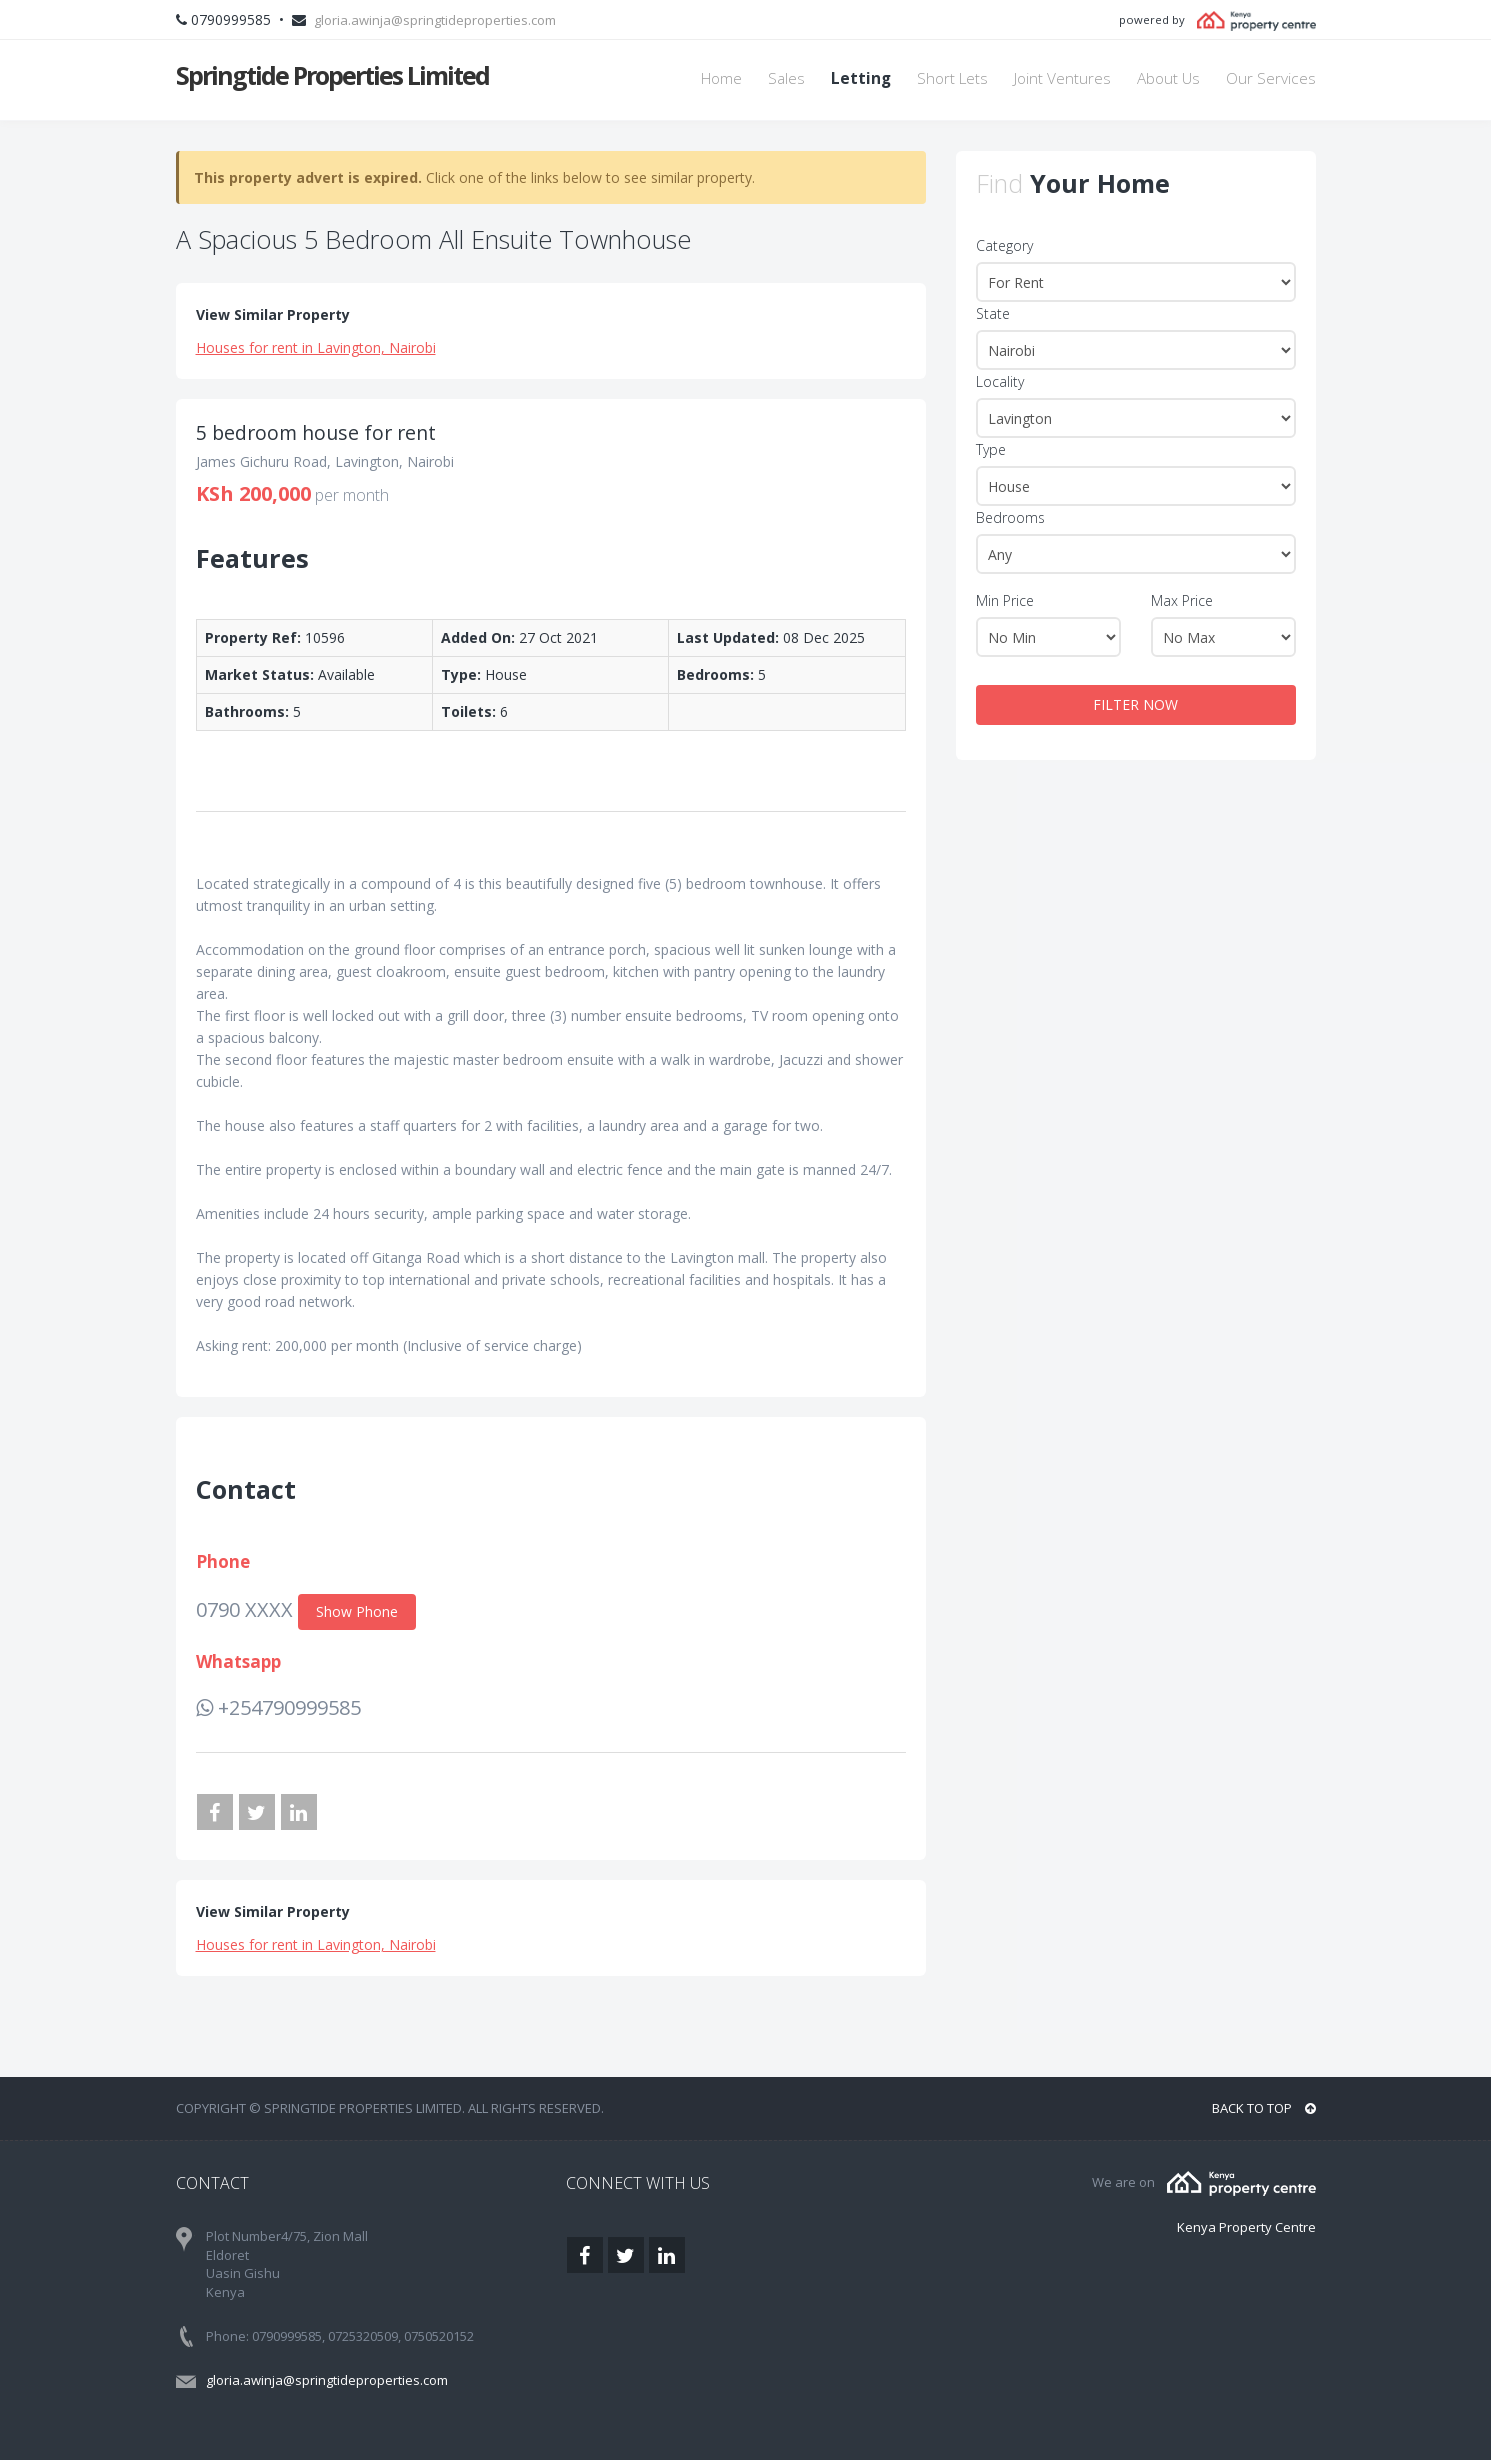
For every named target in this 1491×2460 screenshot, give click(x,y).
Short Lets (952, 78)
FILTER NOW (1135, 704)
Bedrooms (1010, 517)
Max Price (1182, 600)
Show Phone (357, 1611)
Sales (786, 78)
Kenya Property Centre (1246, 2227)
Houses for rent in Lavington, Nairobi (316, 347)
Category (1004, 245)
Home (721, 78)
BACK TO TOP (1264, 2108)
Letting (861, 78)
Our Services (1271, 78)
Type (991, 449)
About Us (1168, 78)
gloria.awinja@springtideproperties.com (435, 20)
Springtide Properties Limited (332, 75)
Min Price (1005, 600)
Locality (1000, 381)
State (993, 313)
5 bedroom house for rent (316, 432)
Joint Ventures (1062, 78)
